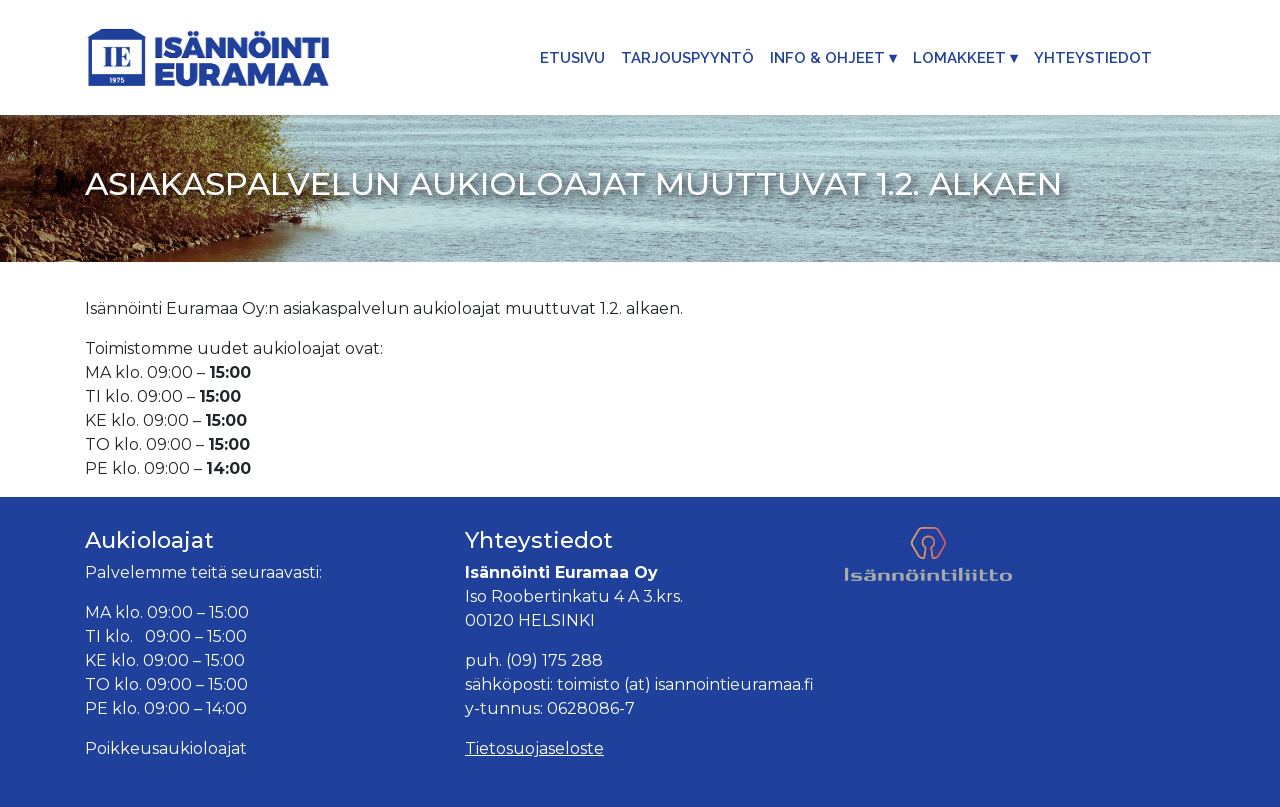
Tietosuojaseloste (534, 748)
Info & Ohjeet (827, 58)
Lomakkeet (959, 58)
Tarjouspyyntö (687, 58)
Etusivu (572, 58)
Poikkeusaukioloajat (166, 748)
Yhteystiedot (1093, 58)
